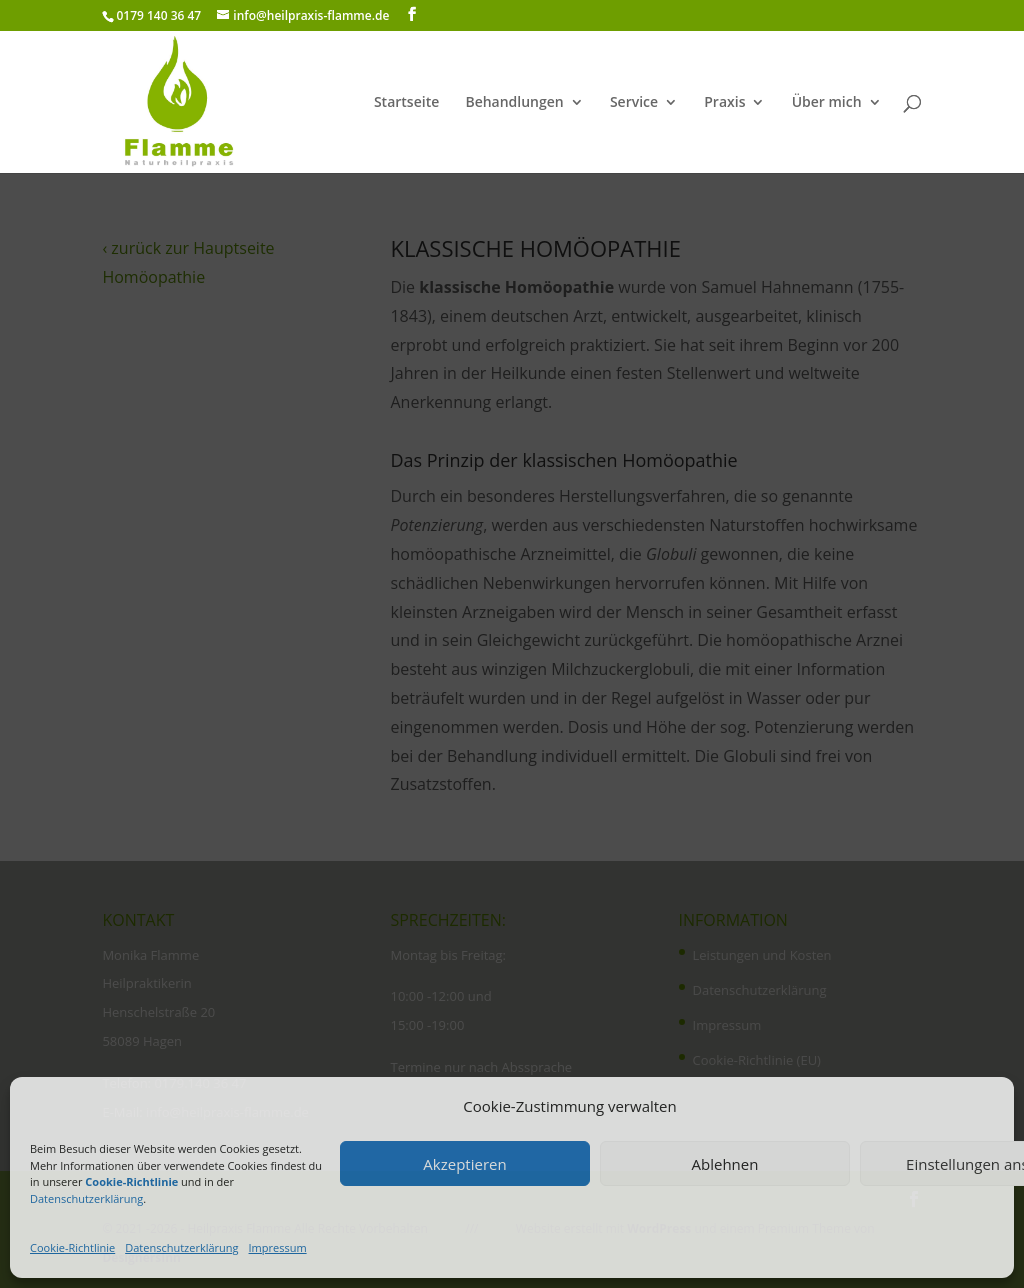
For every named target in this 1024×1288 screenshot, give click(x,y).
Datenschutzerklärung (86, 1198)
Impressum (278, 1247)
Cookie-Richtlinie (72, 1247)
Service (634, 103)
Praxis (724, 103)
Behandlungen (514, 103)
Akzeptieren (464, 1164)
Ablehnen (725, 1164)
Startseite (406, 103)
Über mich (827, 103)
